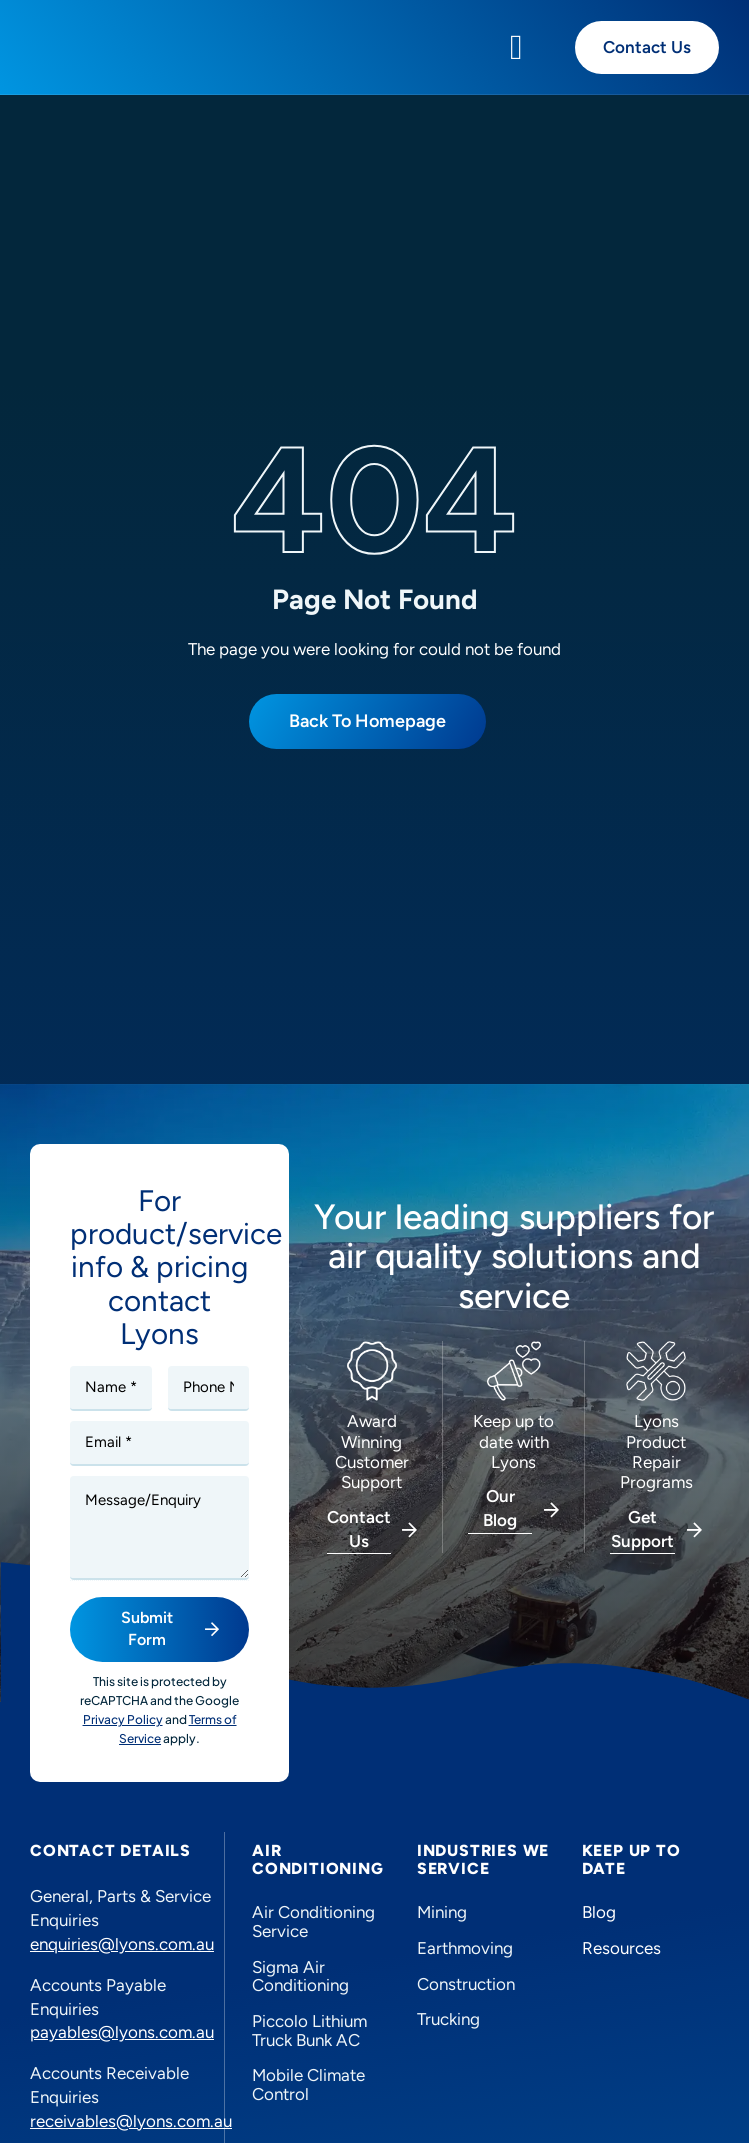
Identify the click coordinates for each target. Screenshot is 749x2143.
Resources (621, 1948)
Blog (599, 1912)
